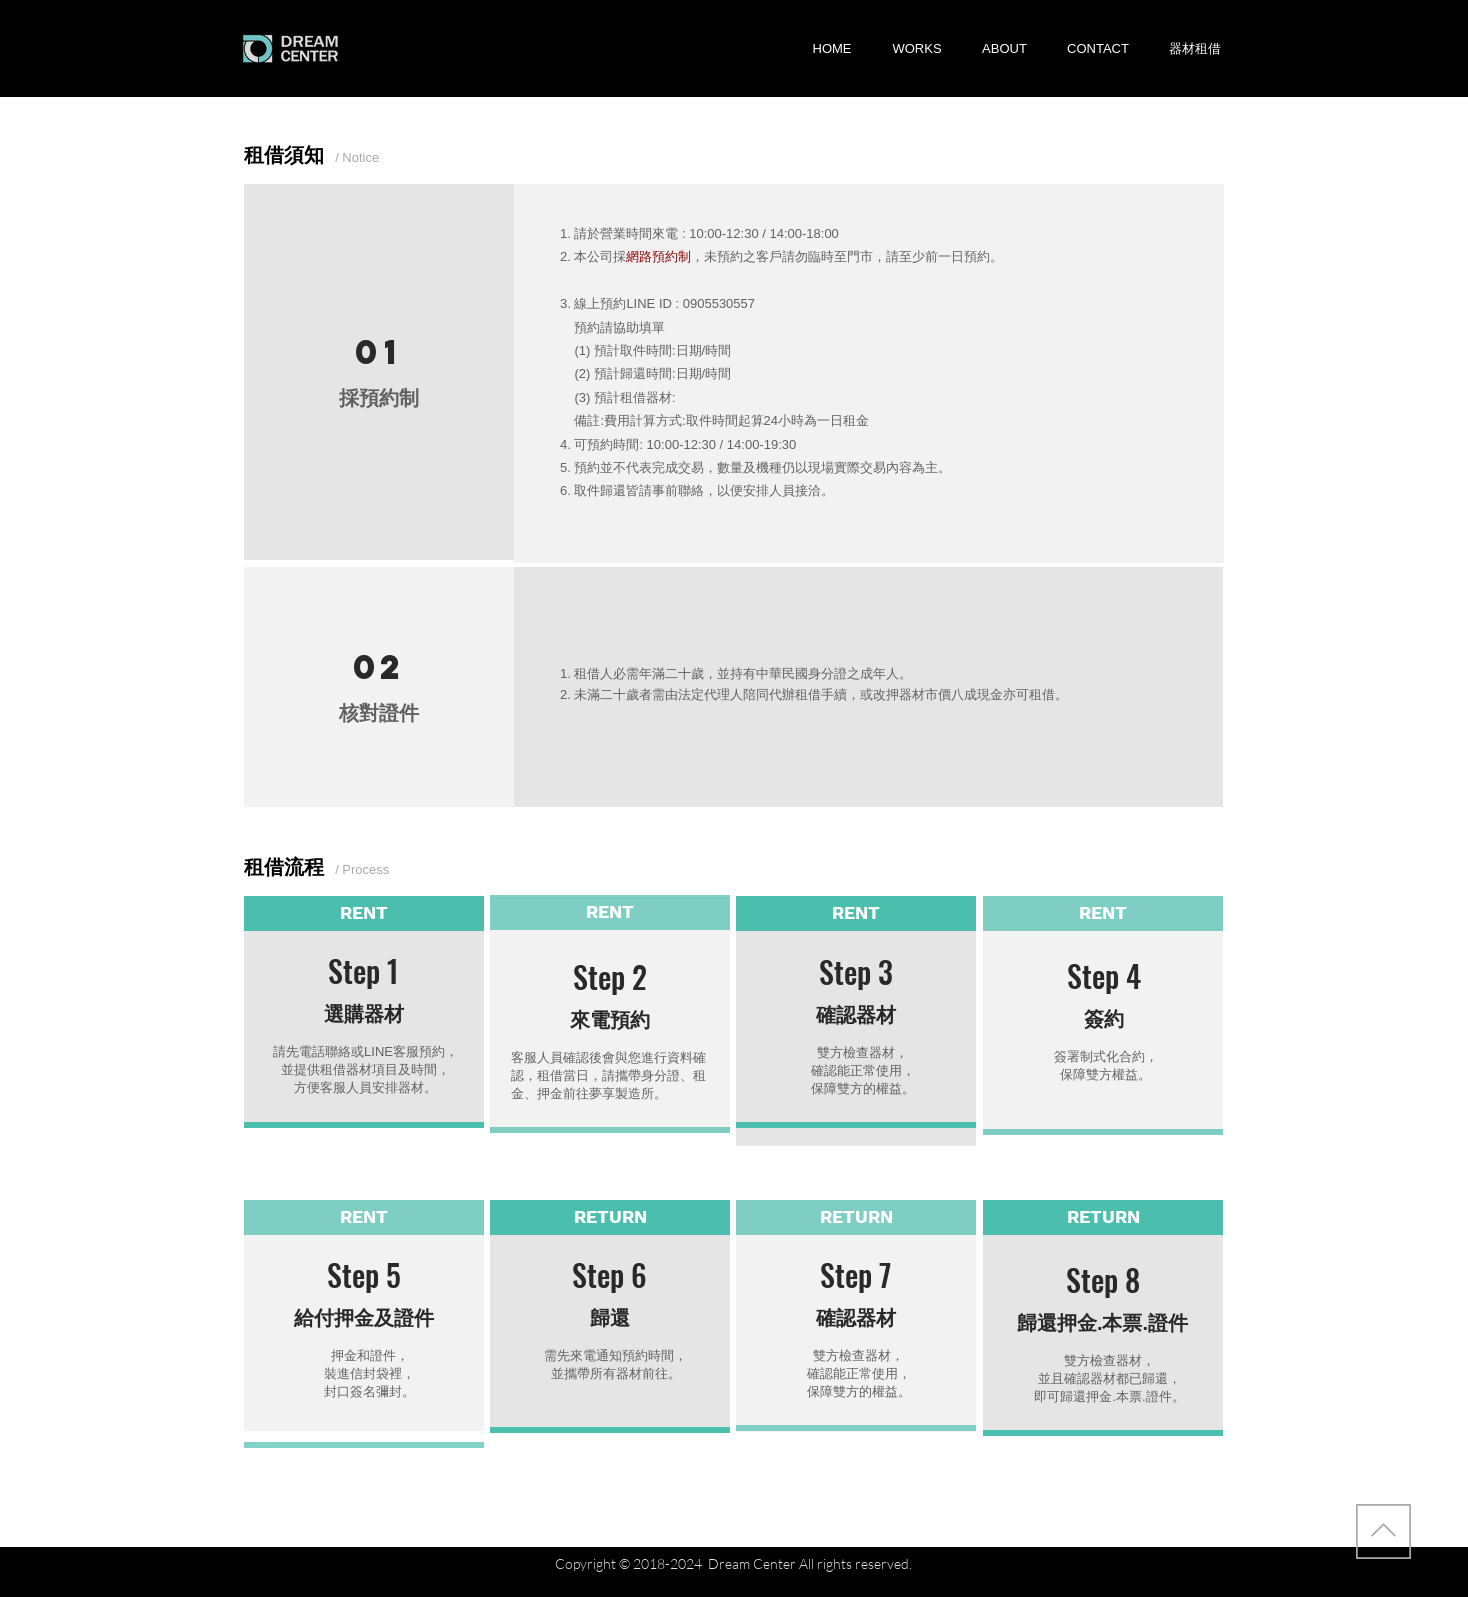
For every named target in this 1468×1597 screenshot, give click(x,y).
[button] (1195, 48)
